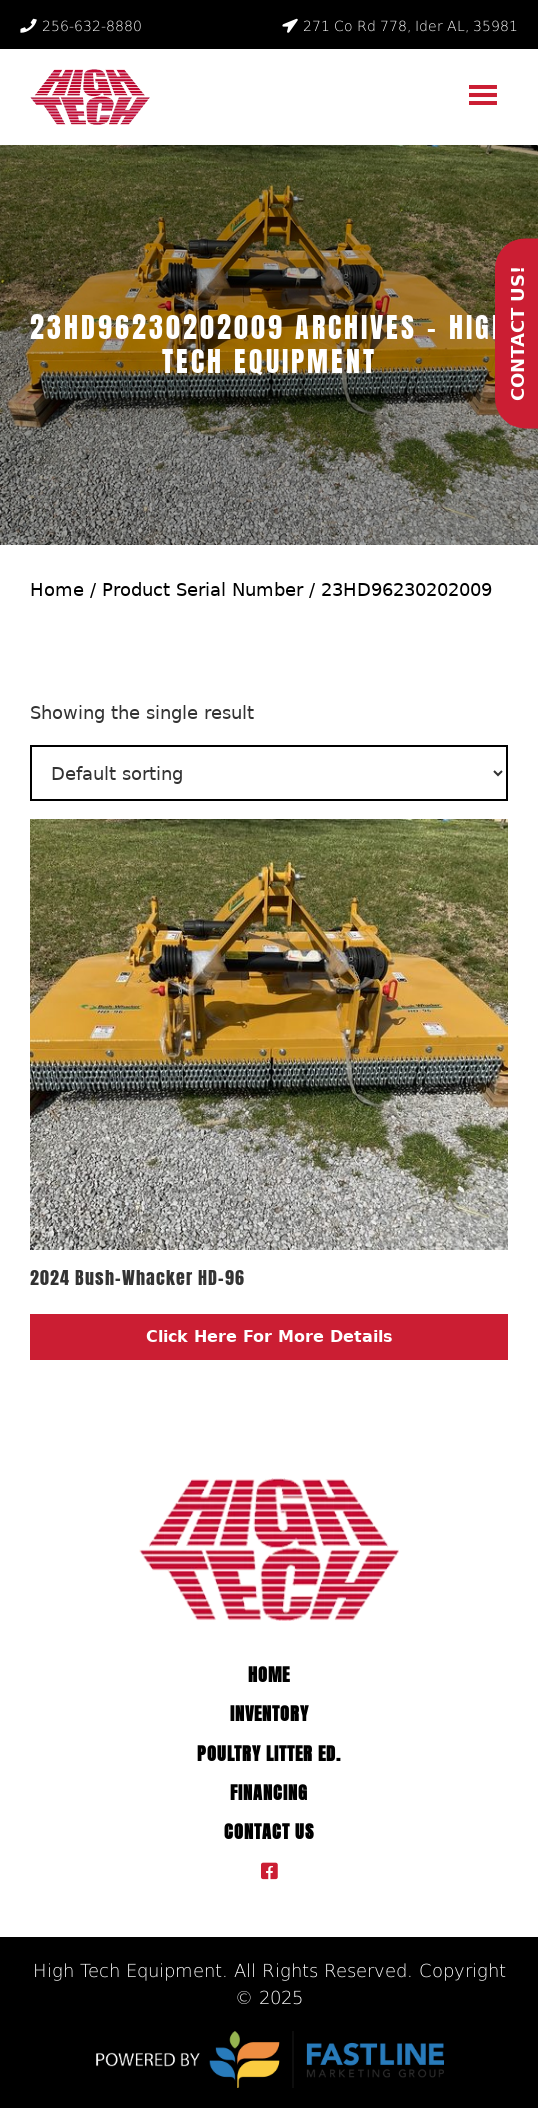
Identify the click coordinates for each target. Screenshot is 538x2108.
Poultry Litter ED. (269, 1754)
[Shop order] (269, 773)
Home (57, 589)
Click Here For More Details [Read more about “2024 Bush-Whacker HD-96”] (269, 1336)
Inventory (269, 1714)
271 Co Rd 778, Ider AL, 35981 (399, 26)
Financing (269, 1793)
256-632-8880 (81, 26)
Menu (485, 89)
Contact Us (269, 1832)
